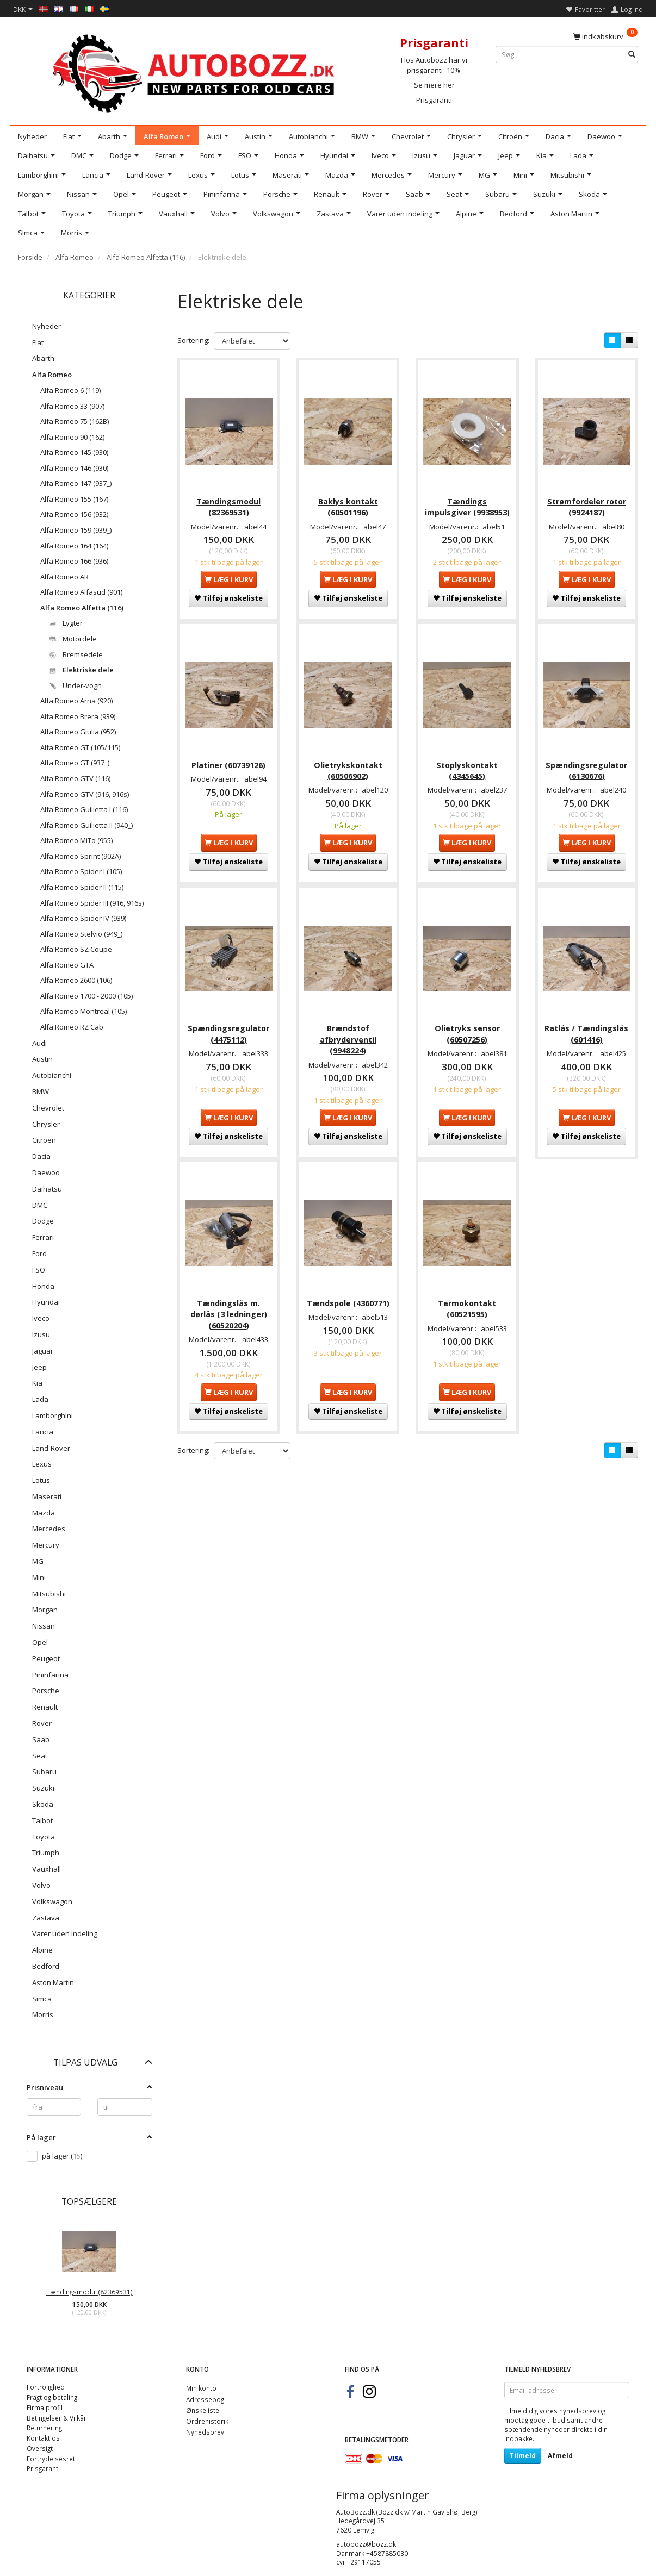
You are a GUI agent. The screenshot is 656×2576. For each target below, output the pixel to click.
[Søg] (631, 54)
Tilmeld (523, 2455)
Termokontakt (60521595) (467, 1300)
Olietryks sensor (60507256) (467, 1027)
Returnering (44, 2427)
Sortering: (193, 340)
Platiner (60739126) (228, 761)
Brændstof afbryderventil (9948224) (348, 1033)
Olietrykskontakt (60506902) (348, 766)
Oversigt (40, 2448)
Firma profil (45, 2407)
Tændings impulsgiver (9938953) (467, 504)
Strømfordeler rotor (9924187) (586, 504)
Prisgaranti (434, 100)
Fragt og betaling (52, 2397)
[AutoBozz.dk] (195, 71)
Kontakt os (43, 2438)
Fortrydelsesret (51, 2458)
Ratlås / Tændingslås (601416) (586, 1027)
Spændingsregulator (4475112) (228, 1027)
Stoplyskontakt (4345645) (467, 766)
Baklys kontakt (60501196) (348, 504)
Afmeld (560, 2455)
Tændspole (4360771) (348, 1295)
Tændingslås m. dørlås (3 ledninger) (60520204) (228, 1306)
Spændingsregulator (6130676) (586, 766)
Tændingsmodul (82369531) (89, 2291)
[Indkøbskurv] (605, 36)
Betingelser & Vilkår (56, 2417)
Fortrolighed (46, 2386)
